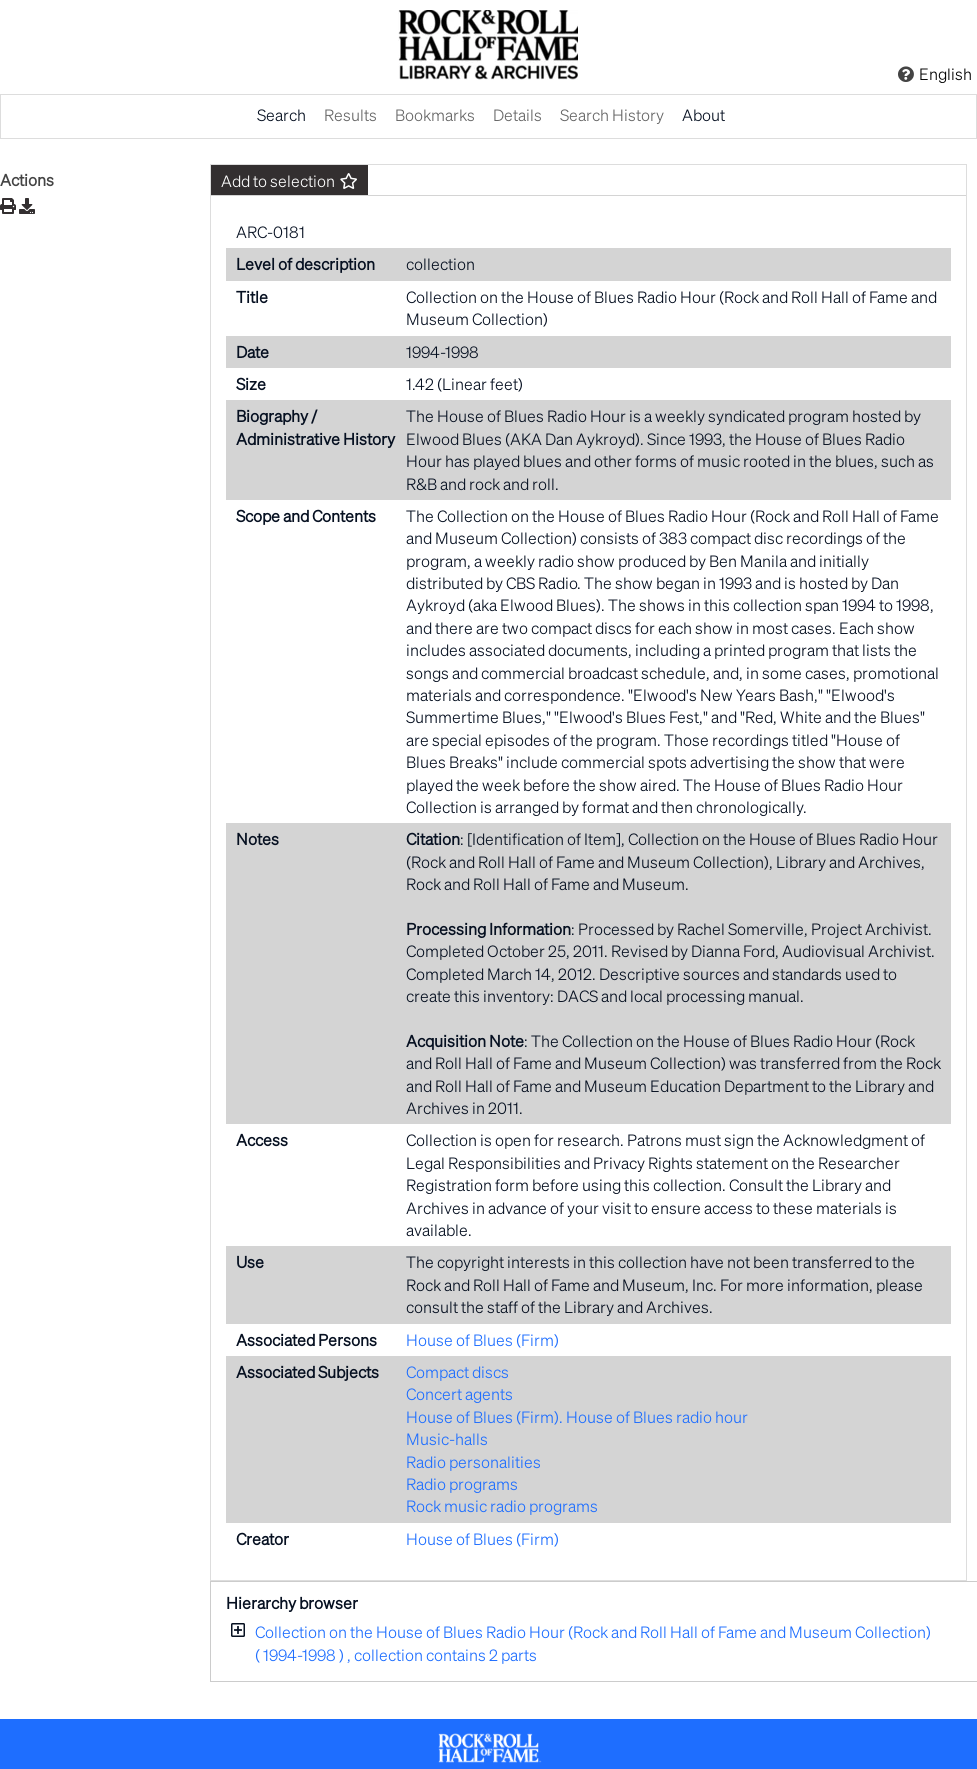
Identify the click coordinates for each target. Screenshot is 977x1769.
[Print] (8, 205)
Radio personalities (473, 1461)
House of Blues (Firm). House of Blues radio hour (577, 1416)
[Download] (27, 206)
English (945, 73)
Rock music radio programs (502, 1505)
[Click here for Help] (906, 74)
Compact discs (457, 1371)
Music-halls (447, 1438)
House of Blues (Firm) (482, 1339)
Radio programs (462, 1483)
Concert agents (459, 1393)
